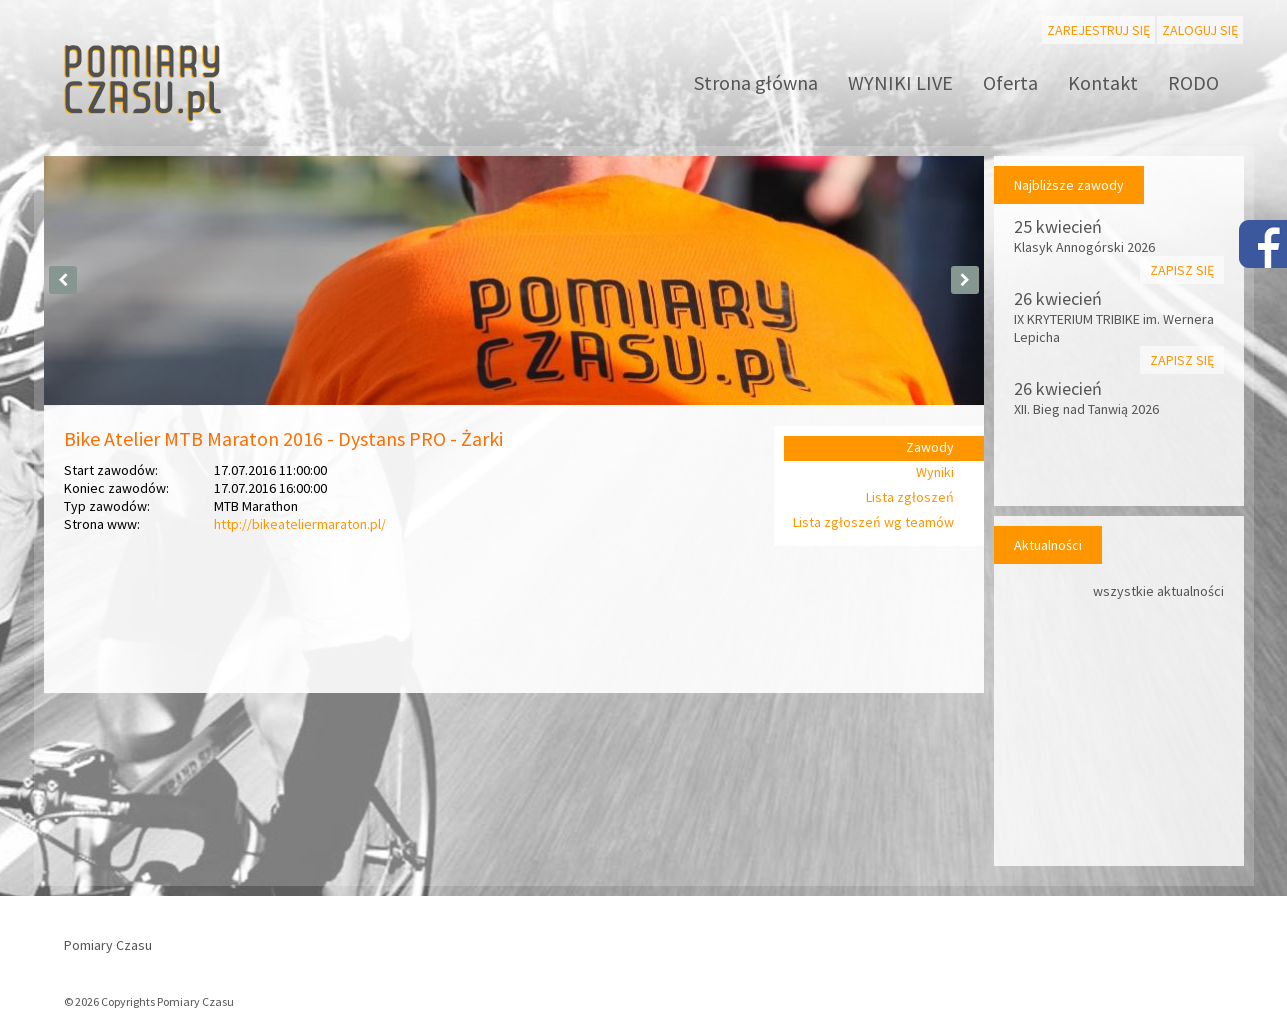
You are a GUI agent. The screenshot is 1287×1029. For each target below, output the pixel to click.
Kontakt (1103, 82)
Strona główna (756, 82)
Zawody (930, 447)
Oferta (1010, 82)
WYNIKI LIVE (900, 82)
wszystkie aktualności (1158, 591)
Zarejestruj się (1098, 30)
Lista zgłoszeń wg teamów (873, 522)
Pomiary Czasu (108, 945)
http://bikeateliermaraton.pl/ (300, 524)
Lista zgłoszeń (910, 497)
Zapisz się (1182, 270)
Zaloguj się (1200, 30)
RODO (1193, 82)
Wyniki (935, 472)
